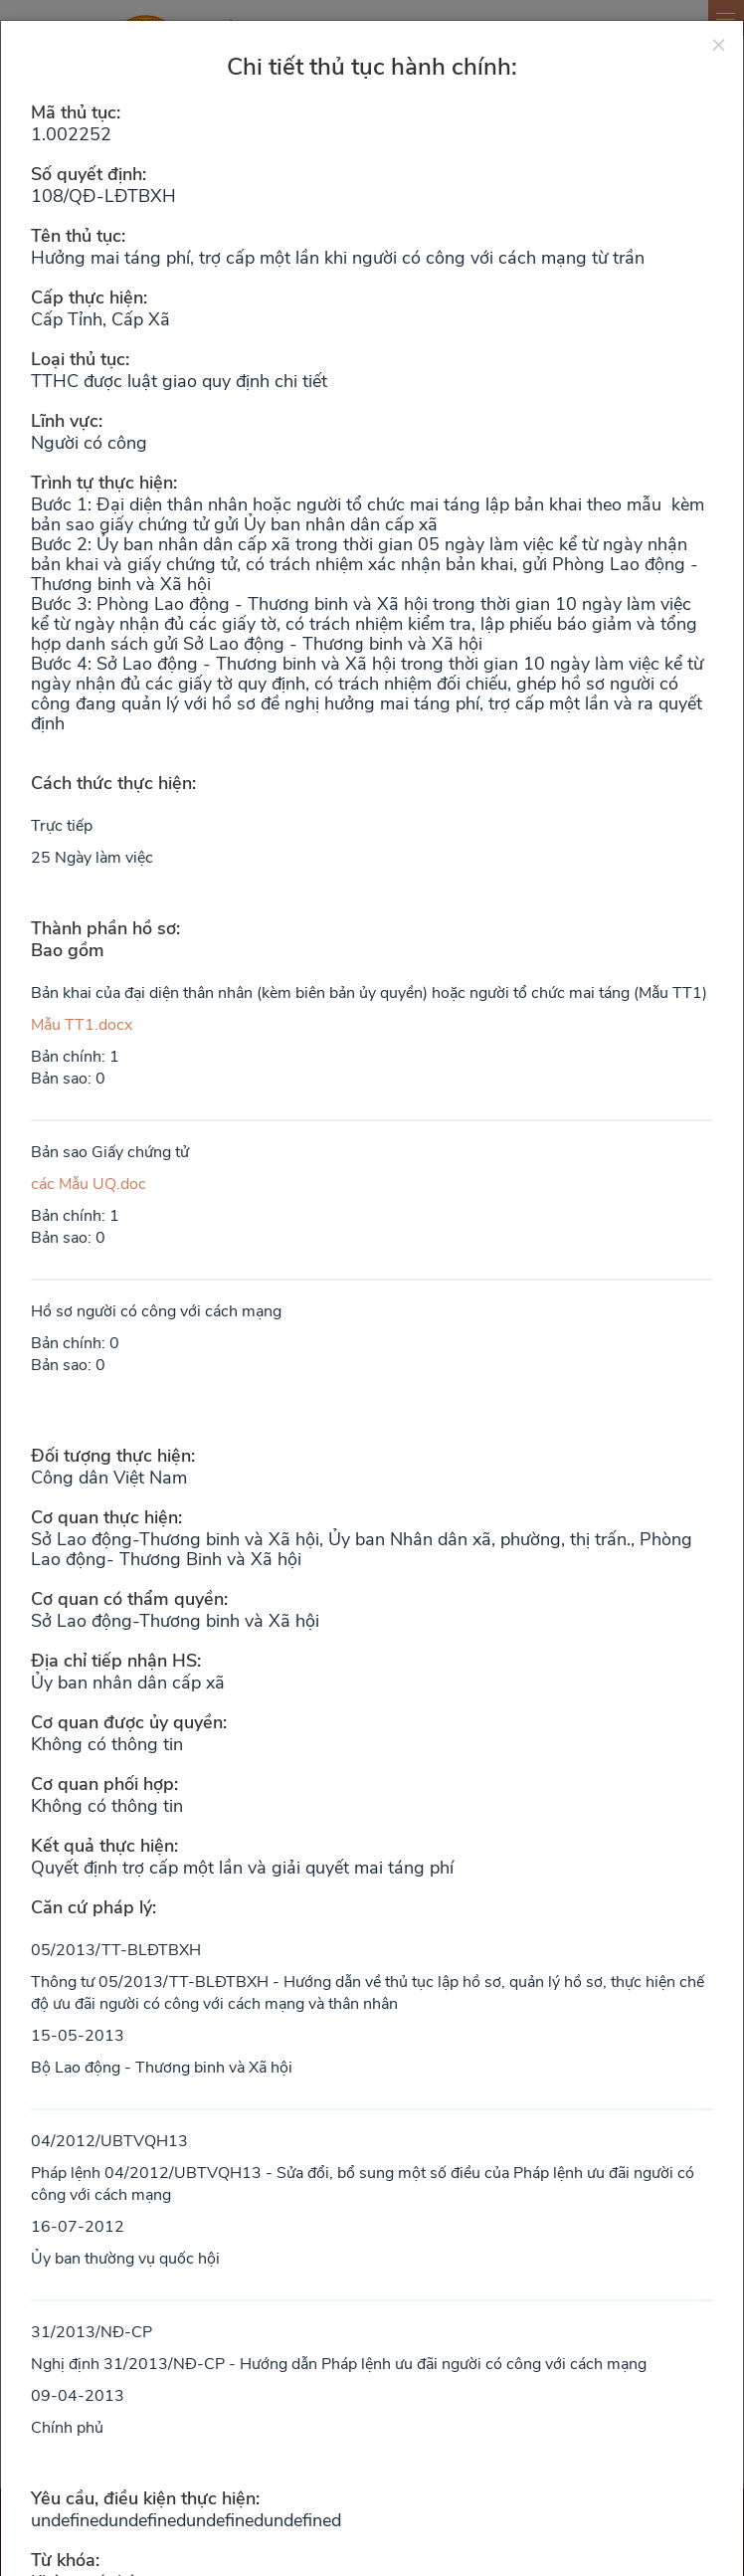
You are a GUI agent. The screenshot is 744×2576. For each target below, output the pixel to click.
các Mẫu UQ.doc (88, 1184)
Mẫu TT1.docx (81, 1025)
